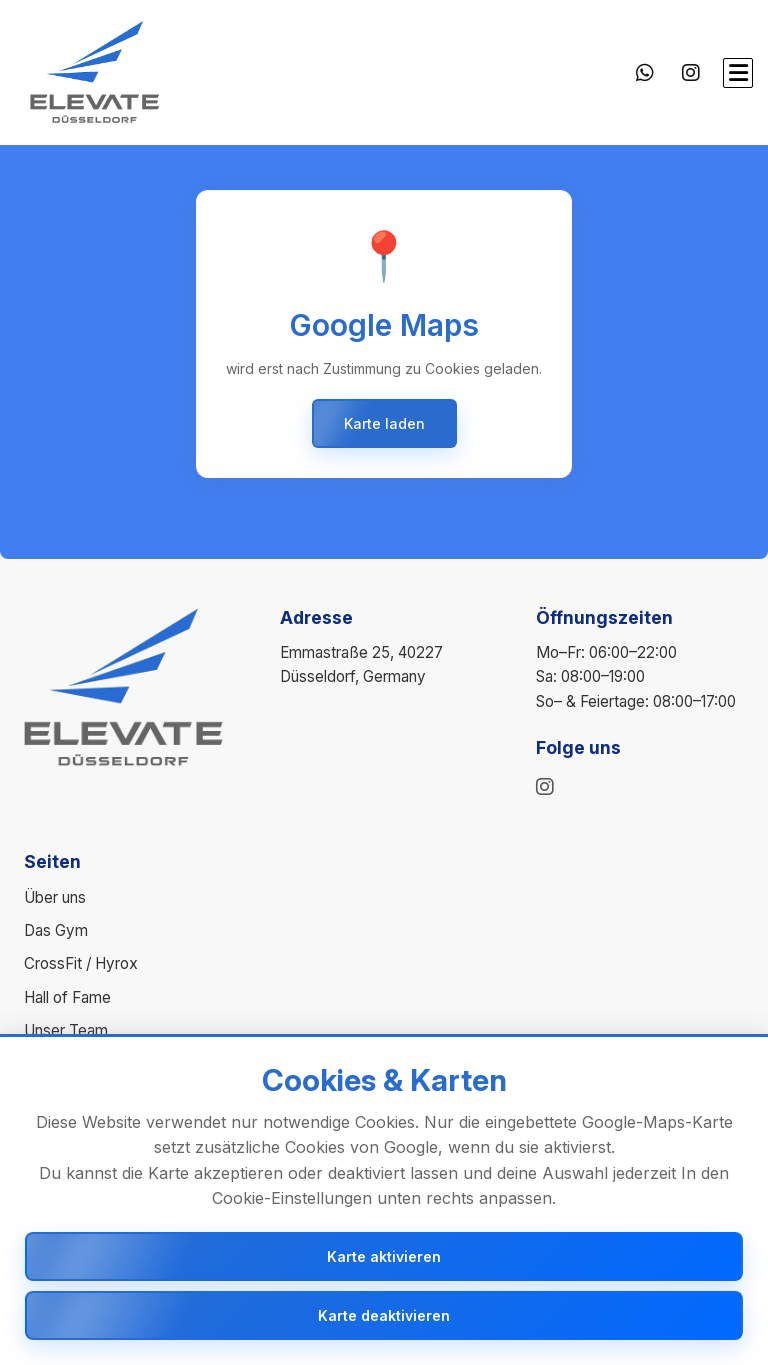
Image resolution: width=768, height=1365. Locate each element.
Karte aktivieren (384, 1256)
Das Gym (56, 930)
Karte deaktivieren (384, 1315)
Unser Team (66, 1030)
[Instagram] (691, 73)
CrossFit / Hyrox (81, 963)
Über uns (55, 897)
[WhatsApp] (645, 73)
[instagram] (545, 787)
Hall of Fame (67, 997)
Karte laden (384, 423)
